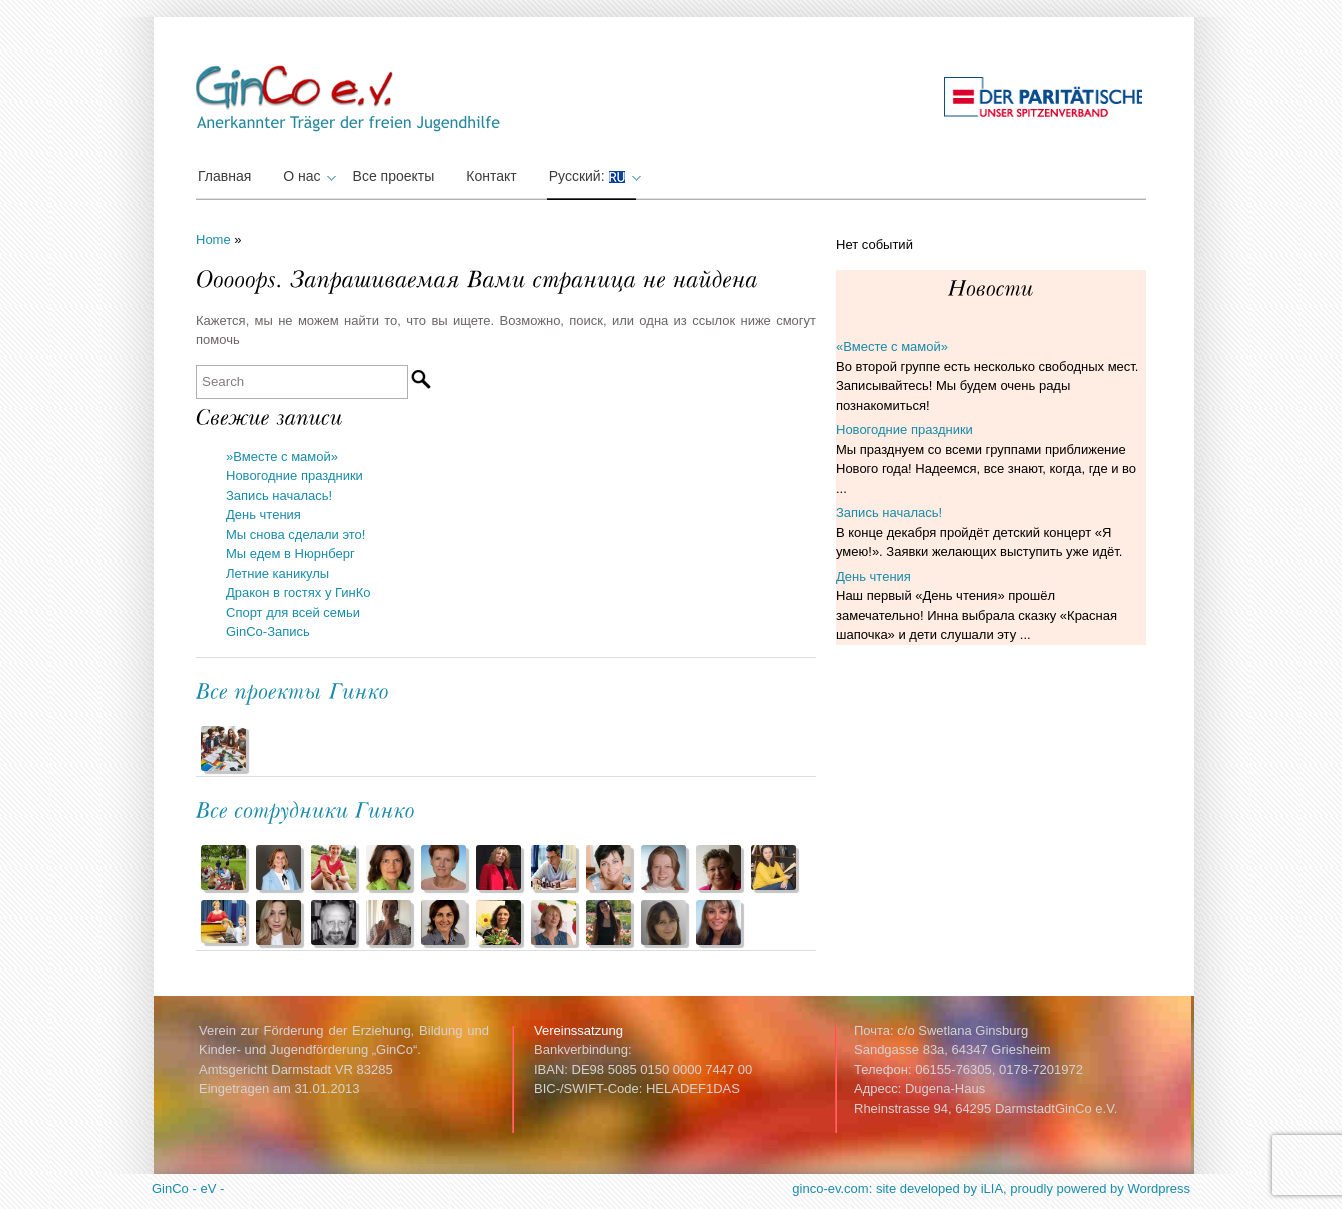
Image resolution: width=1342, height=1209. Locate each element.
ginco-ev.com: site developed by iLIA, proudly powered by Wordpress (991, 1188)
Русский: (593, 176)
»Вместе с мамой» (282, 456)
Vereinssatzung (578, 1030)
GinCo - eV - (188, 1188)
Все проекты (394, 176)
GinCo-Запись (268, 631)
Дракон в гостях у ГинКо (298, 592)
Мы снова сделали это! (295, 534)
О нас (306, 176)
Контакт (491, 176)
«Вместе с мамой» (892, 346)
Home (213, 239)
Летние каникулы (277, 573)
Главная (224, 176)
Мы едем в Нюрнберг (290, 553)
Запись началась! (279, 495)
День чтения (263, 514)
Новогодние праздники (294, 475)
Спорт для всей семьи (293, 612)
